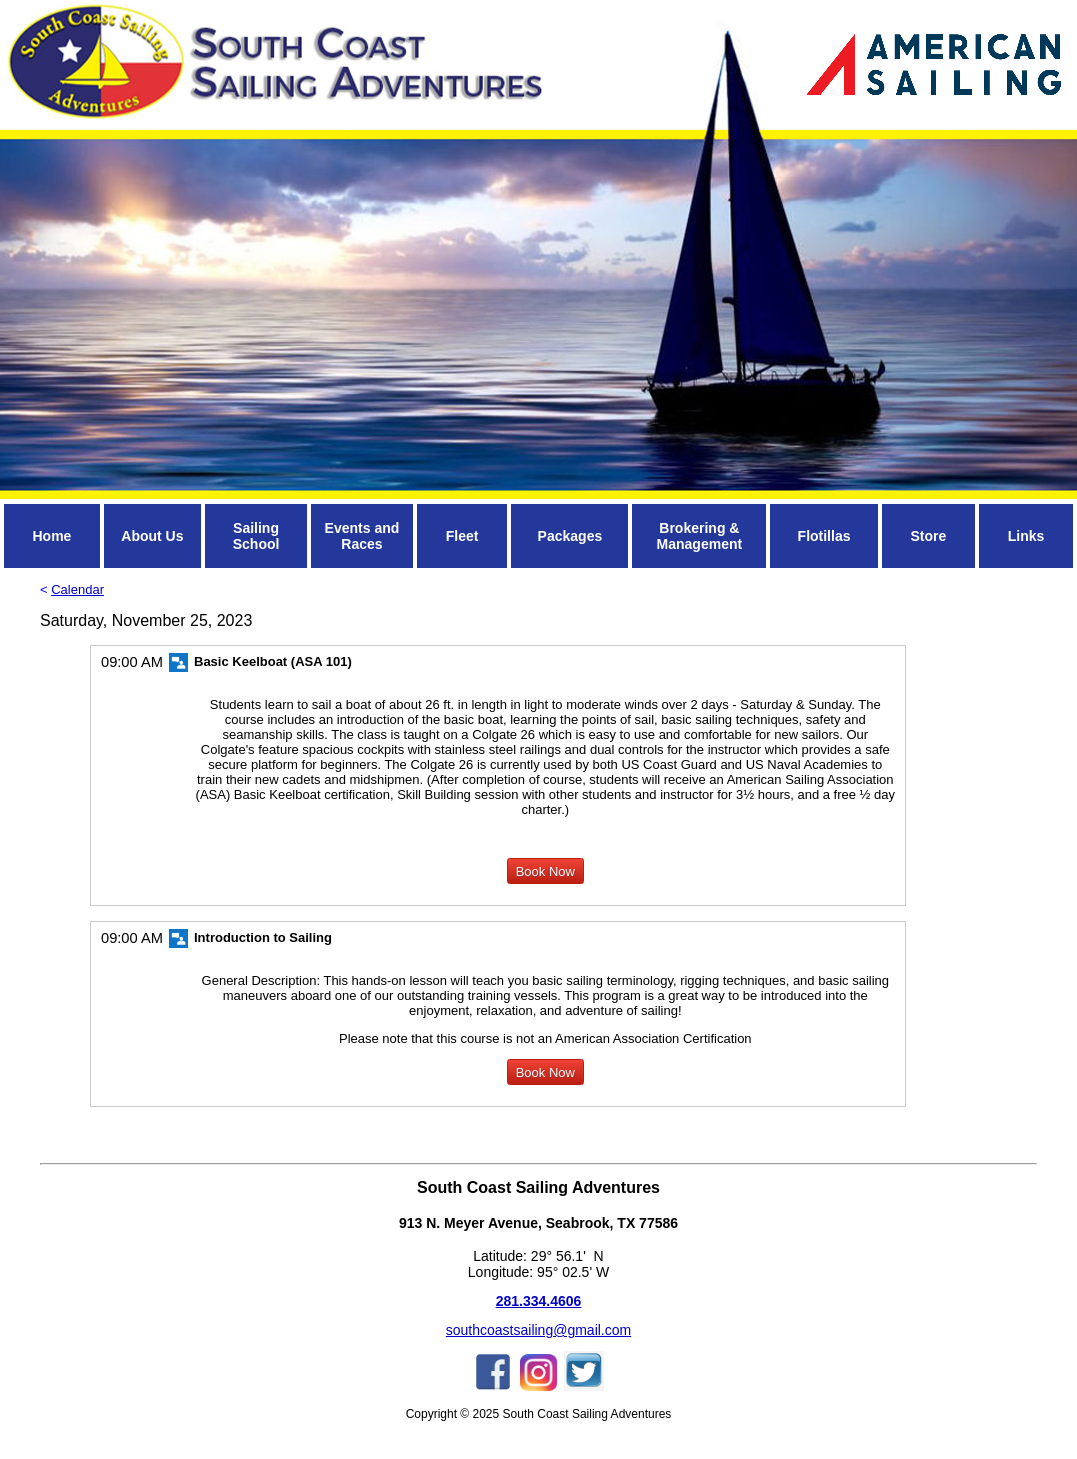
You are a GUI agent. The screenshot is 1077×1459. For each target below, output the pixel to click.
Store (928, 536)
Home (51, 536)
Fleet (462, 536)
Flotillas (824, 536)
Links (1026, 536)
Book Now (545, 871)
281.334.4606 (539, 1301)
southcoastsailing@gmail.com (538, 1330)
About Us (152, 536)
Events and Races (362, 536)
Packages (570, 536)
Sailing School (256, 536)
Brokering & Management (700, 536)
